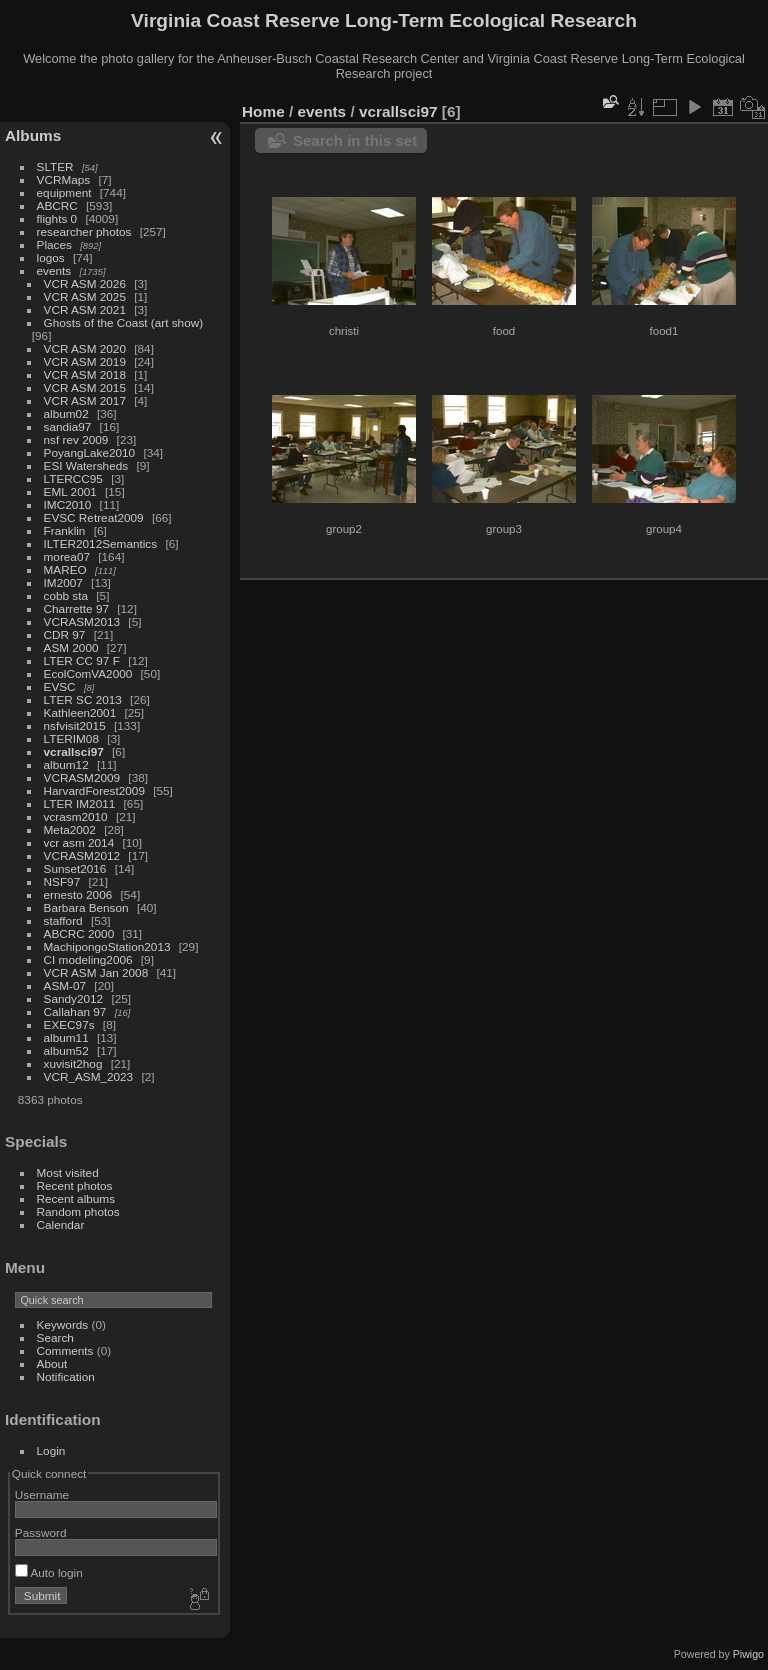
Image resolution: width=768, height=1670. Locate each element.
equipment (64, 192)
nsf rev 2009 (76, 439)
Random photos (78, 1211)
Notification (66, 1376)
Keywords (63, 1324)
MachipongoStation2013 (107, 946)
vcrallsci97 (74, 751)
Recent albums (76, 1198)
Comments (65, 1350)
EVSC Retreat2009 (94, 517)
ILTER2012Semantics (101, 543)
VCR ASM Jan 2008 (96, 972)
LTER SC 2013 (83, 699)
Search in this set (355, 140)
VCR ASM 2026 (85, 283)
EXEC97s (69, 1024)
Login (51, 1450)
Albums (33, 135)
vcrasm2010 (76, 816)
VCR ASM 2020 (85, 348)
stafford (63, 920)
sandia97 (68, 426)
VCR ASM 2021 (85, 309)
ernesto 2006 (78, 894)
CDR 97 (65, 634)
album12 (66, 764)
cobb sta (66, 595)
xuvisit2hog (73, 1063)
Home (263, 111)
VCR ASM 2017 (85, 400)
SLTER (55, 166)
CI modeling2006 (88, 959)
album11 (66, 1037)
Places (54, 244)
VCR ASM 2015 (85, 387)
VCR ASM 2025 (85, 296)
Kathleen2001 (80, 712)
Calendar (61, 1224)
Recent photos (75, 1185)
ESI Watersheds (86, 465)
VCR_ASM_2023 (89, 1076)
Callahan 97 (75, 1011)
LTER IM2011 (80, 803)
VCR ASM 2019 (85, 361)
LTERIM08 (71, 738)
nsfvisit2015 (75, 725)
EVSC (60, 686)
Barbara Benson (86, 907)
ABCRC (57, 205)
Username (42, 1494)
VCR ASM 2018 (85, 374)
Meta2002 (70, 829)
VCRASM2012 (82, 855)
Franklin (65, 530)
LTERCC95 (73, 478)
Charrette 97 (76, 608)
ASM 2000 (71, 647)
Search (55, 1337)
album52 (66, 1050)
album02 (66, 413)
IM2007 (63, 582)
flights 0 (57, 218)
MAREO (65, 569)
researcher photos (84, 231)
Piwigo (748, 1654)
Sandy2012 (74, 998)
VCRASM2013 (82, 621)
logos (51, 257)
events (54, 270)
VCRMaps (64, 179)
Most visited (68, 1172)
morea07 (67, 556)
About (52, 1363)
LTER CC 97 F (82, 660)
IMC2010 (68, 504)
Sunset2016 (75, 868)
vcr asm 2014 (79, 842)
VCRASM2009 (82, 777)
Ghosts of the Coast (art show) (124, 322)
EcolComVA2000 (88, 673)
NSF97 (62, 881)
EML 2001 (70, 491)
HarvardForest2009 (94, 790)
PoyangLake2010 (90, 452)
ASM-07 (65, 985)
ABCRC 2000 (79, 933)
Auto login (49, 1572)
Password (41, 1532)
